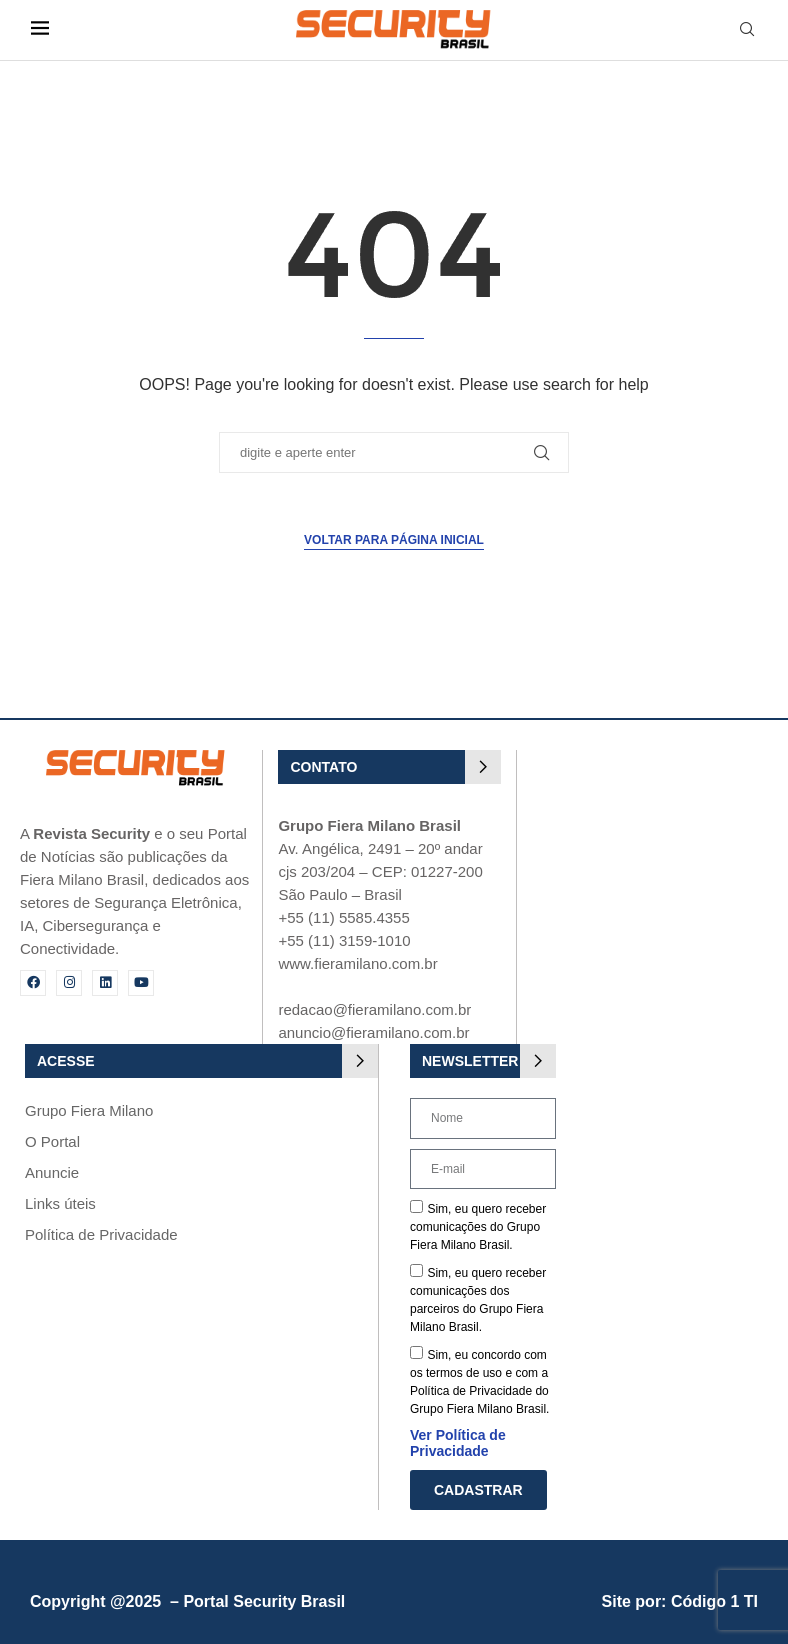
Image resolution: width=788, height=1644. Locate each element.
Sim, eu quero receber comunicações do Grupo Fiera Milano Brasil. (478, 1227)
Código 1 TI (714, 1601)
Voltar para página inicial (394, 540)
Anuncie (52, 1172)
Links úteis (60, 1203)
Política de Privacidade (101, 1234)
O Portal (52, 1141)
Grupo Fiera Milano (89, 1110)
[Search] (747, 30)
